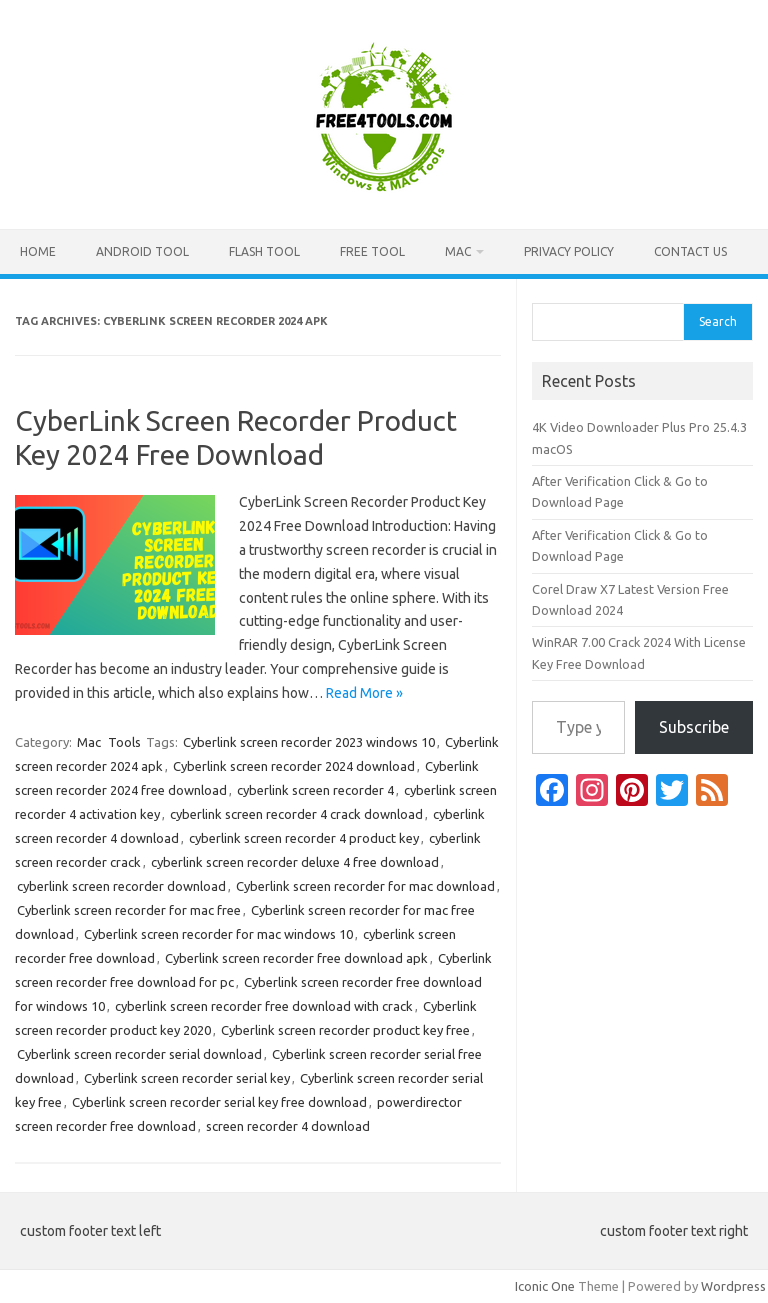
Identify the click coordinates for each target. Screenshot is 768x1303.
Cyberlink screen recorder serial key (187, 1078)
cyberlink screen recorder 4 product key (304, 838)
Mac (458, 251)
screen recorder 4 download (288, 1126)
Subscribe (694, 727)
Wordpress (733, 1286)
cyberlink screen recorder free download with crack (264, 1006)
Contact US (690, 251)
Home (38, 251)
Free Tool (372, 251)
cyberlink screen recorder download (121, 886)
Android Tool (142, 251)
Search (718, 321)
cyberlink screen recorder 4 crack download (296, 814)
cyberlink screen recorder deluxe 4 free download (295, 862)
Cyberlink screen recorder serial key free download (219, 1102)
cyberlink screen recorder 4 (315, 790)
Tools (124, 742)
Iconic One (545, 1286)
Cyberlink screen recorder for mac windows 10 (218, 934)
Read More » (364, 693)
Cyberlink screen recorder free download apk (296, 958)
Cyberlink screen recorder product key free (345, 1030)
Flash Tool (264, 251)
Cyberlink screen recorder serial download (139, 1054)
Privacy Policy (569, 251)
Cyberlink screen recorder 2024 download (294, 766)
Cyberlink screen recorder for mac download (365, 886)
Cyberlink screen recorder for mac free (129, 910)
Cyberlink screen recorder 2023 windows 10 (309, 742)
